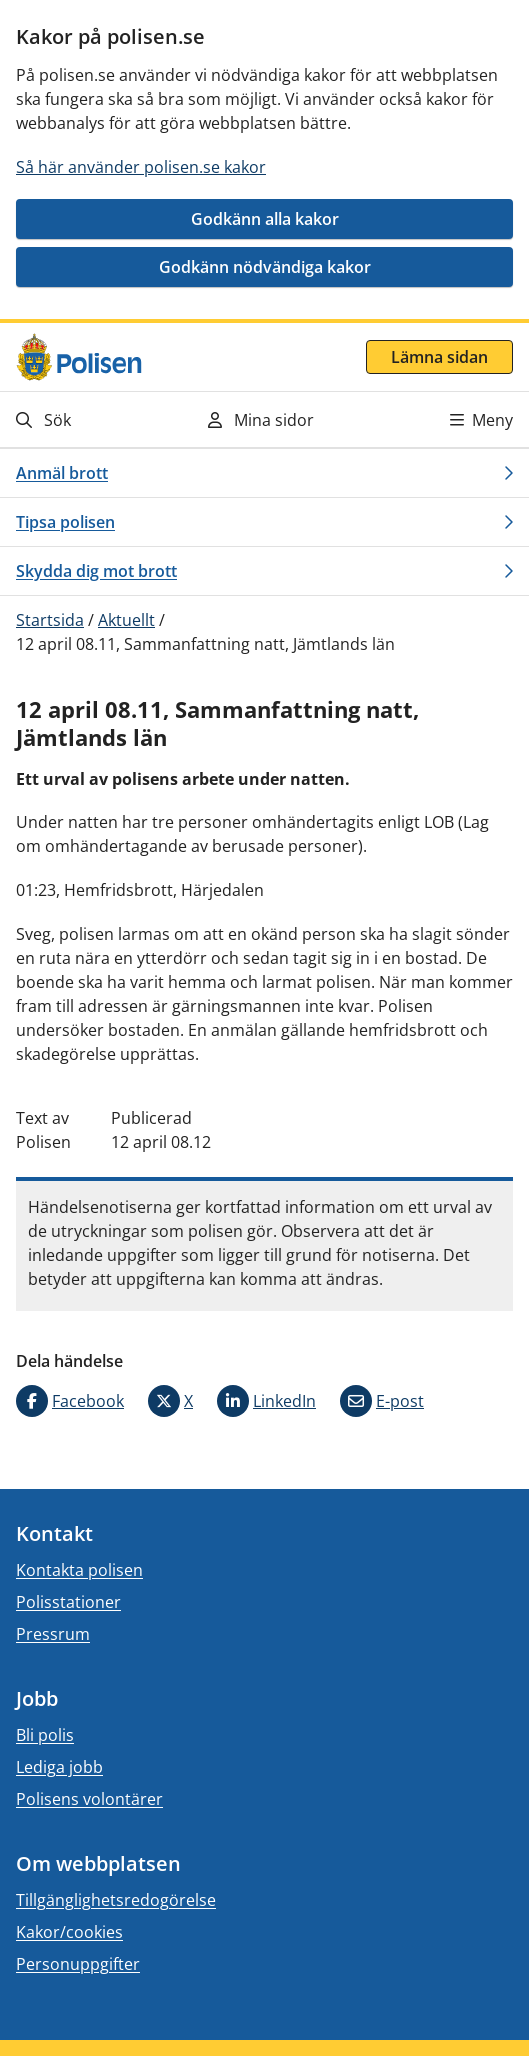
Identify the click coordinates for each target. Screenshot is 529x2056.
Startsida (50, 620)
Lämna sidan (439, 357)
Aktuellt (126, 620)
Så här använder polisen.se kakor (141, 167)
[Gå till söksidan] (89, 419)
